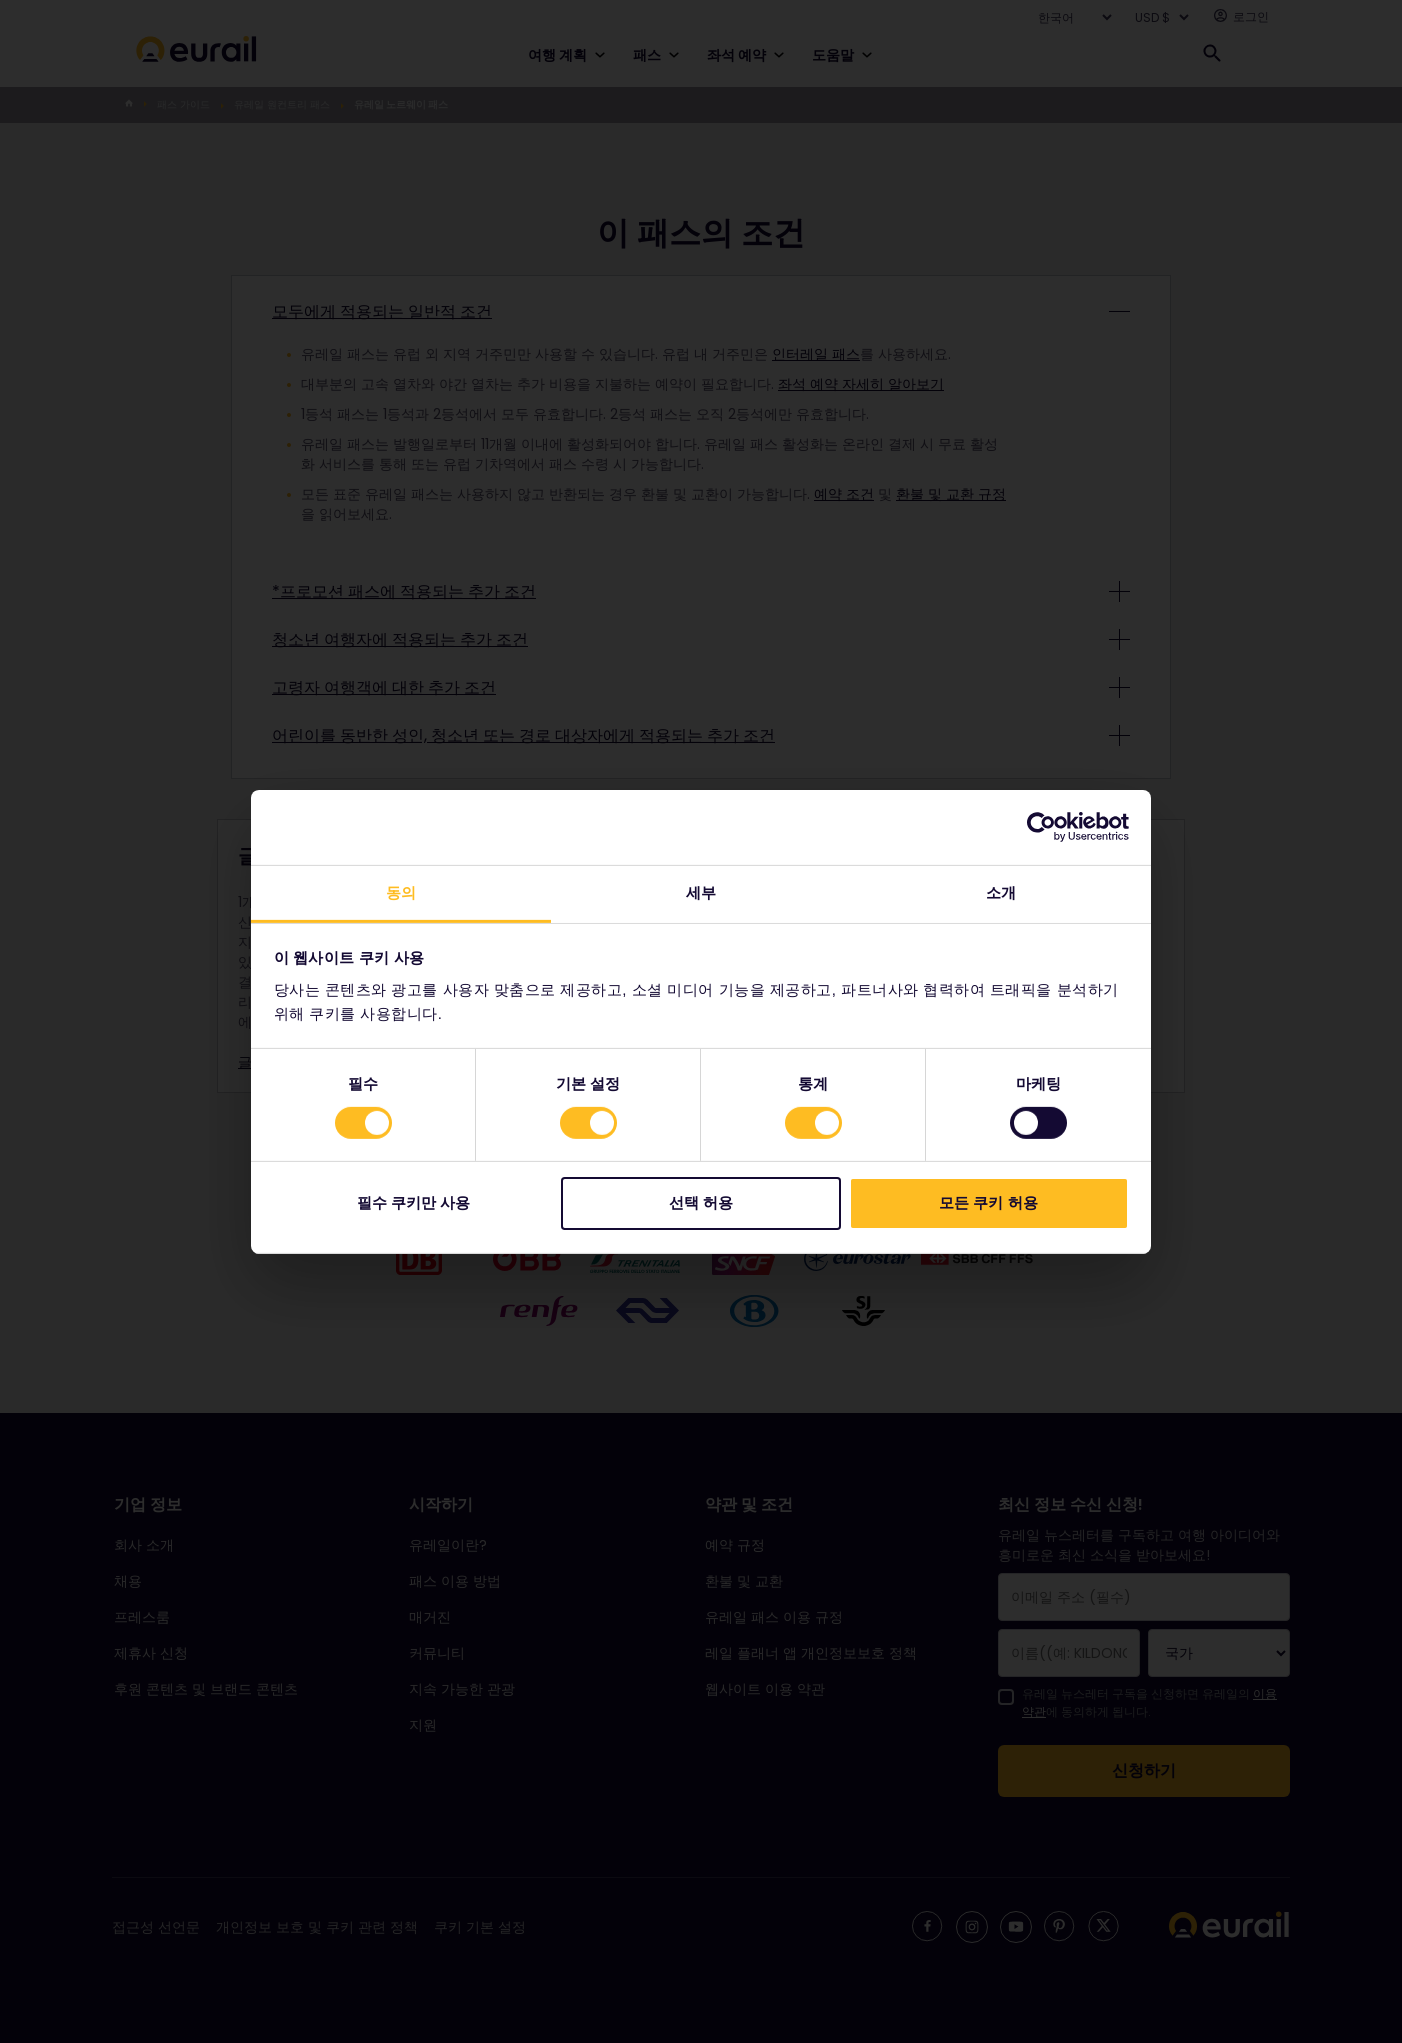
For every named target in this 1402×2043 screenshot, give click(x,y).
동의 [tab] (401, 891)
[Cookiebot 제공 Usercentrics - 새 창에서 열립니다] (1041, 827)
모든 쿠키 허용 (988, 1202)
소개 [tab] (1001, 891)
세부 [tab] (701, 891)
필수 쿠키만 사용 (413, 1202)
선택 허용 (701, 1202)
